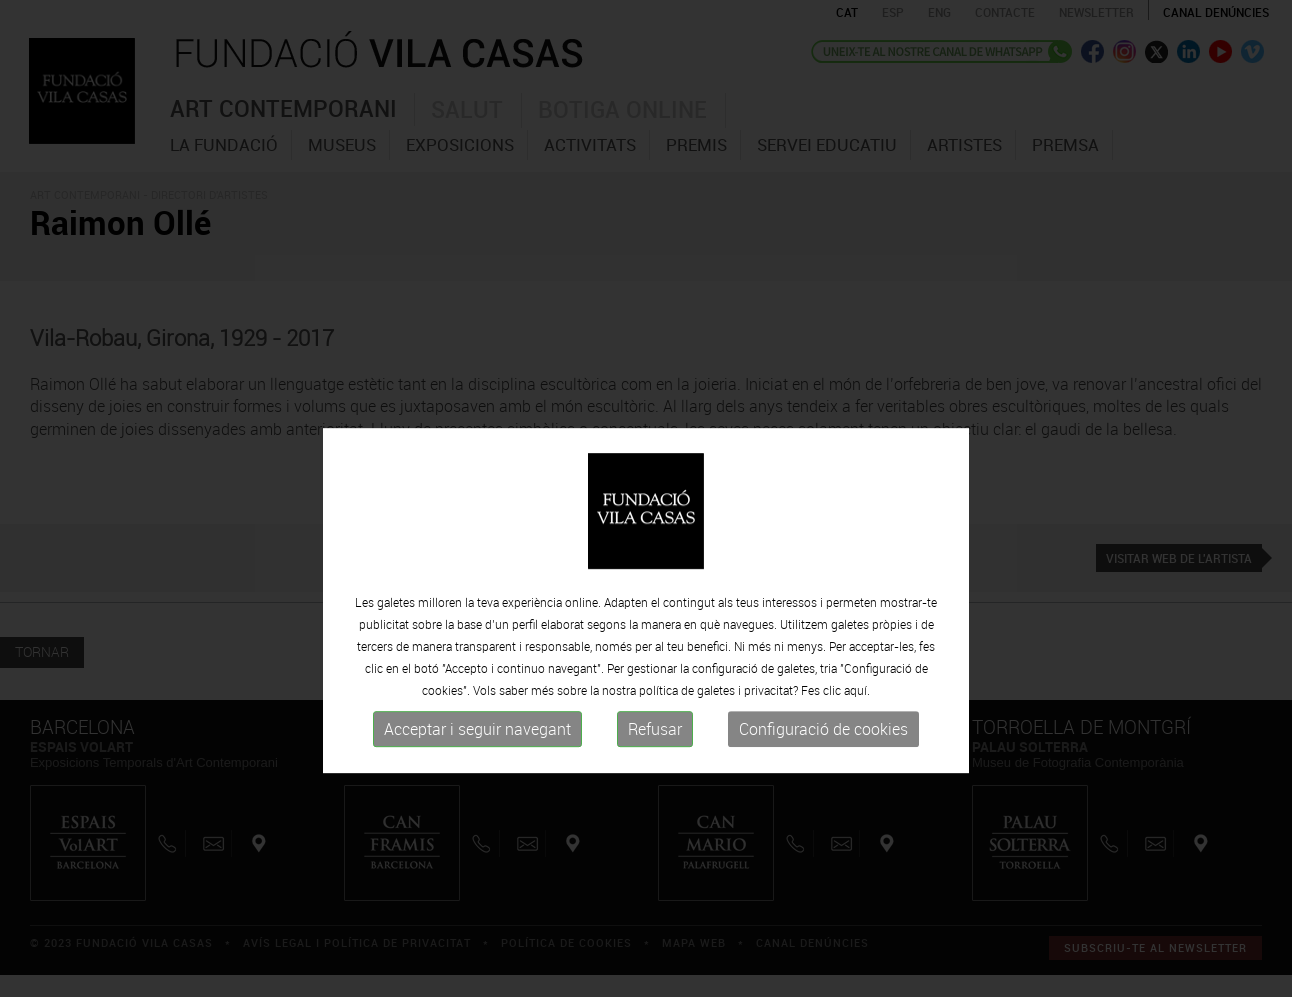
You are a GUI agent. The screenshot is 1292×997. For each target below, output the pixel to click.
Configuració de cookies (823, 791)
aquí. (857, 752)
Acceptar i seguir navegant (477, 791)
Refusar (655, 791)
